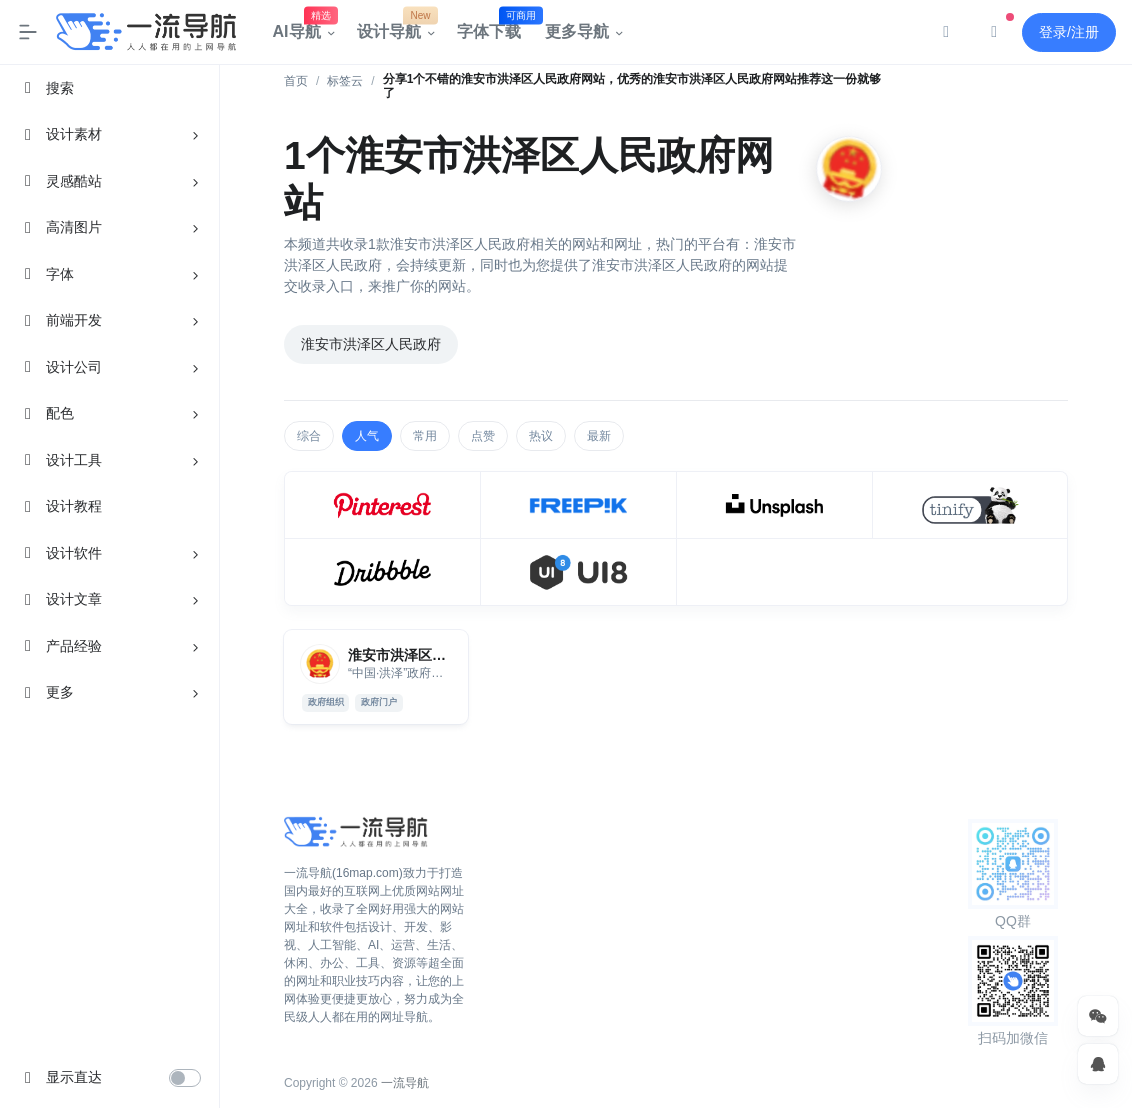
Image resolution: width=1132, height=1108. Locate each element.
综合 (309, 436)
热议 (541, 436)
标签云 (345, 81)
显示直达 (74, 1077)
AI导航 (303, 27)
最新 (599, 436)
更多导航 (577, 31)
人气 (367, 436)
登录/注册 (1069, 32)
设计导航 (395, 27)
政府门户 (379, 702)
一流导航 (405, 1083)
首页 (296, 81)
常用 (425, 436)
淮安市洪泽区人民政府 (371, 344)
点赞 (483, 436)
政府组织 (326, 702)
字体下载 (495, 27)
